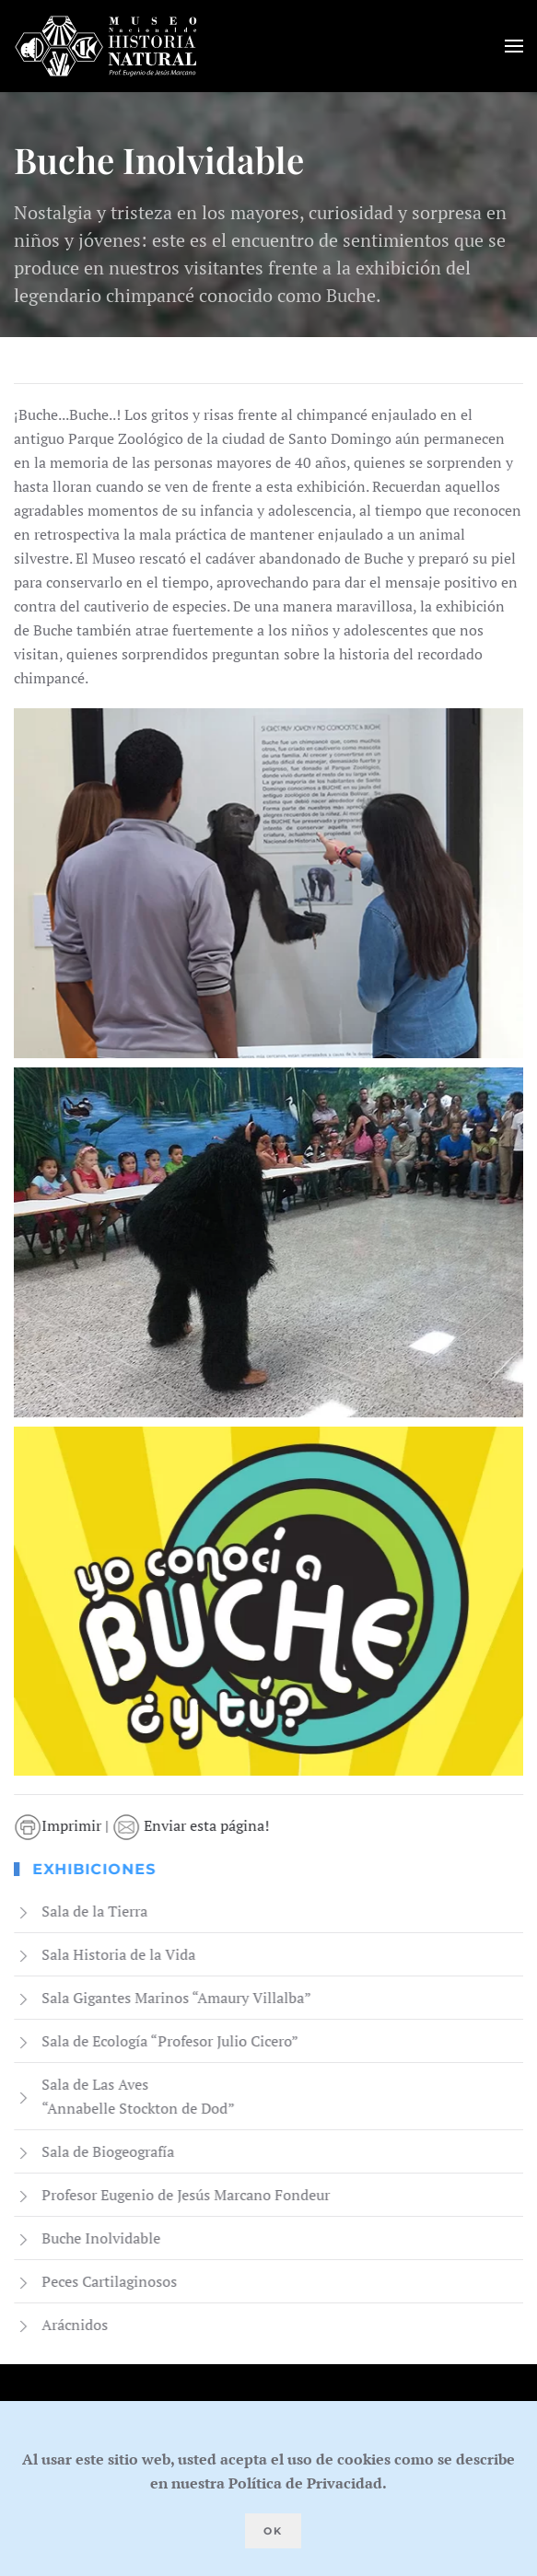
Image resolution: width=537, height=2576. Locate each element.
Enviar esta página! (192, 1825)
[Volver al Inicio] (106, 46)
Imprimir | (65, 1825)
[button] (514, 46)
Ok (273, 2530)
